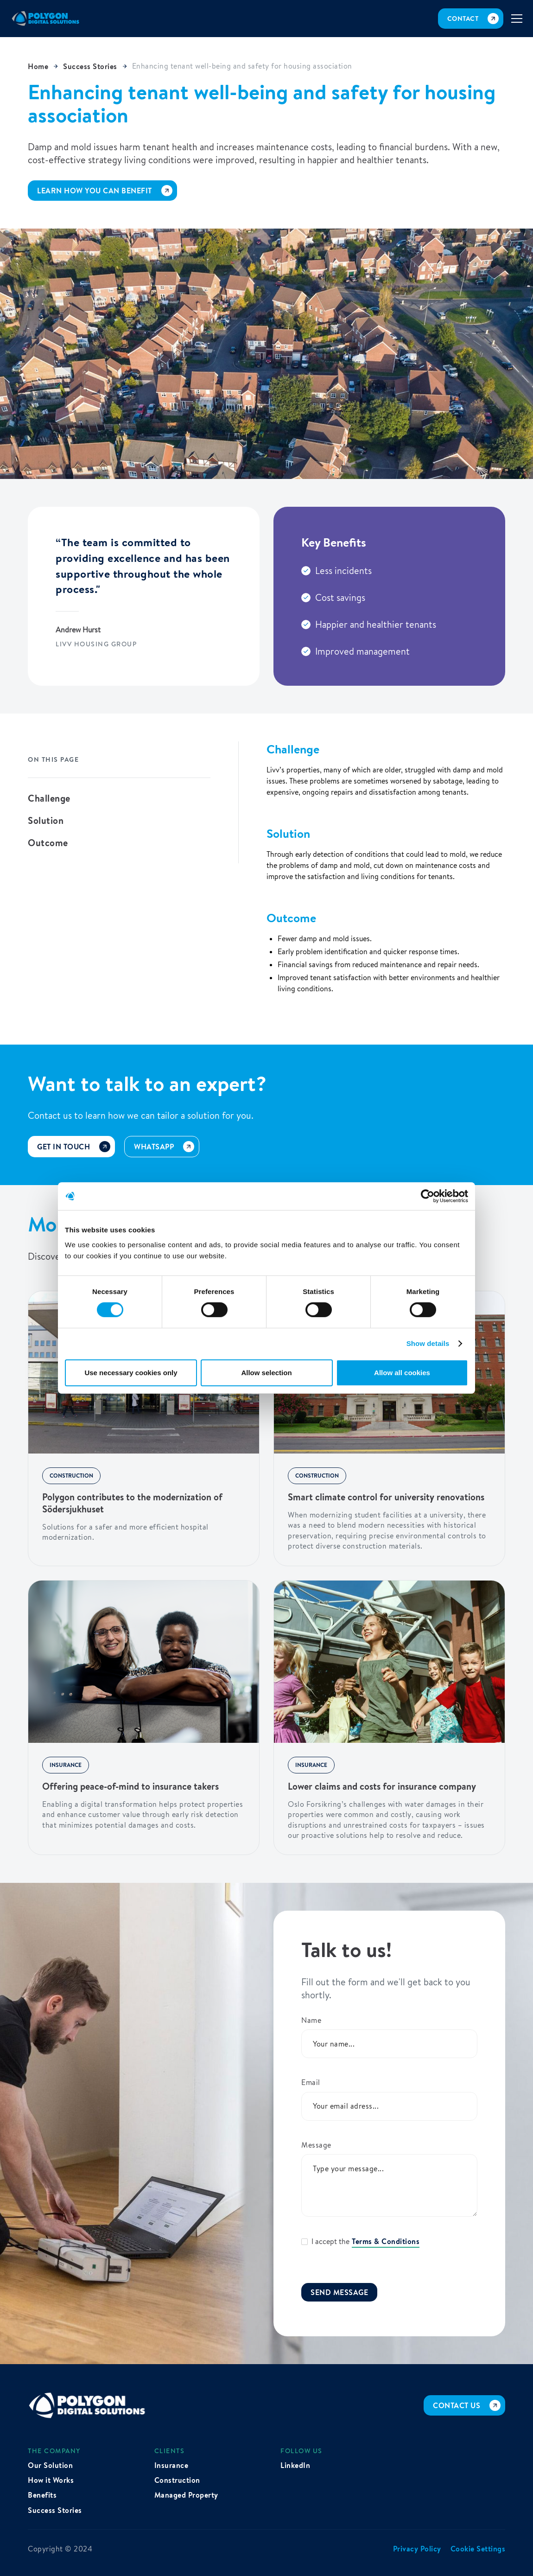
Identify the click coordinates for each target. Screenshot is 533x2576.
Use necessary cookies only (130, 1373)
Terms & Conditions (385, 2241)
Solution (45, 820)
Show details (428, 1343)
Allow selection (266, 1373)
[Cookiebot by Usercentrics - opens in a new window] (427, 1196)
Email (310, 2082)
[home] (46, 18)
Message (316, 2145)
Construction (177, 2480)
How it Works (51, 2480)
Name (311, 2020)
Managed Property (186, 2495)
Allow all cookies (402, 1373)
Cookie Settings (478, 2549)
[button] (516, 19)
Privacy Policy (417, 2549)
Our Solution (50, 2465)
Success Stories (55, 2510)
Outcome (48, 842)
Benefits (42, 2495)
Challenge (49, 798)
